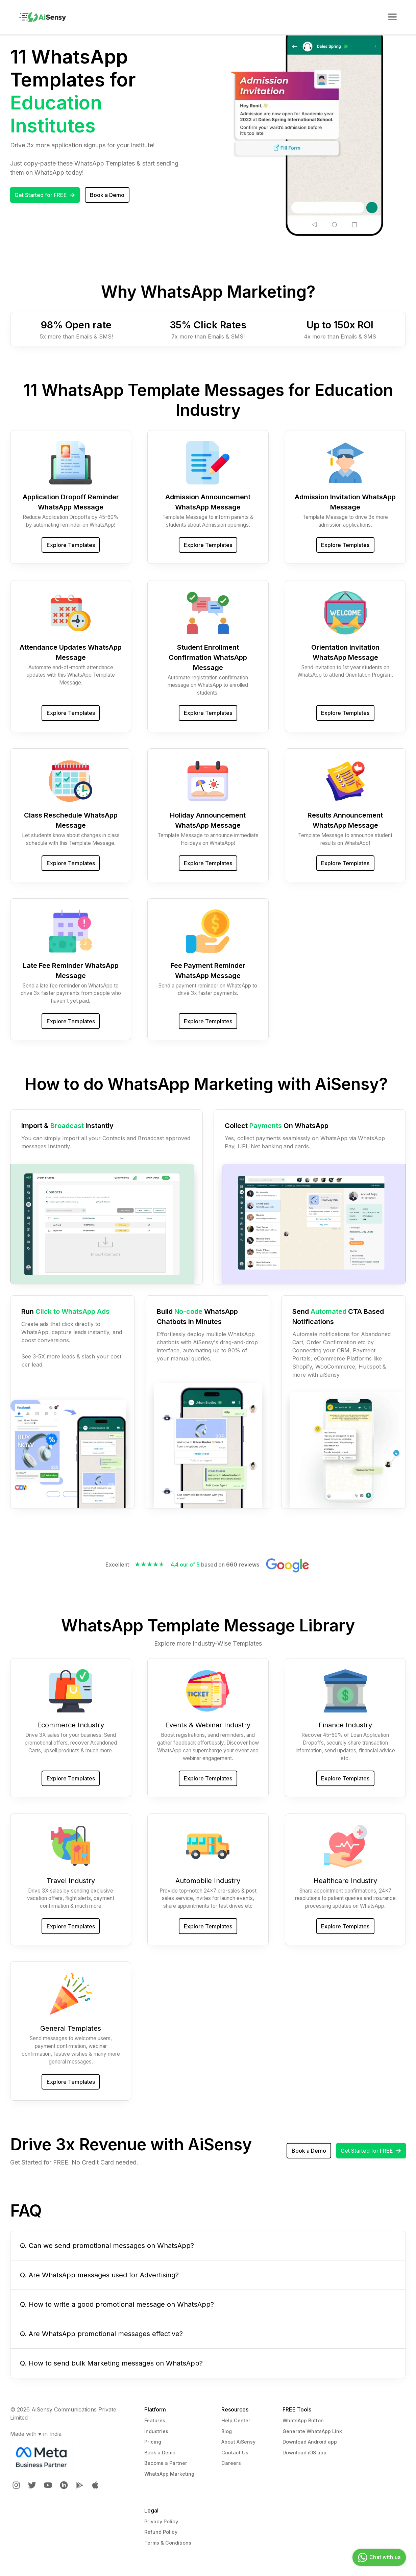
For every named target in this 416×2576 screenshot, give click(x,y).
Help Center (235, 2420)
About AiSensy (238, 2442)
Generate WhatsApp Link (312, 2431)
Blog (226, 2431)
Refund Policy (160, 2532)
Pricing (152, 2442)
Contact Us (234, 2452)
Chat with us (378, 2557)
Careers (231, 2463)
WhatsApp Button (303, 2420)
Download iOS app (304, 2452)
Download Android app (310, 2442)
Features (154, 2420)
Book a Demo (159, 2452)
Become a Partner (165, 2463)
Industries (156, 2431)
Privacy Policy (161, 2521)
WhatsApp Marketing (169, 2474)
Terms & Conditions (167, 2543)
